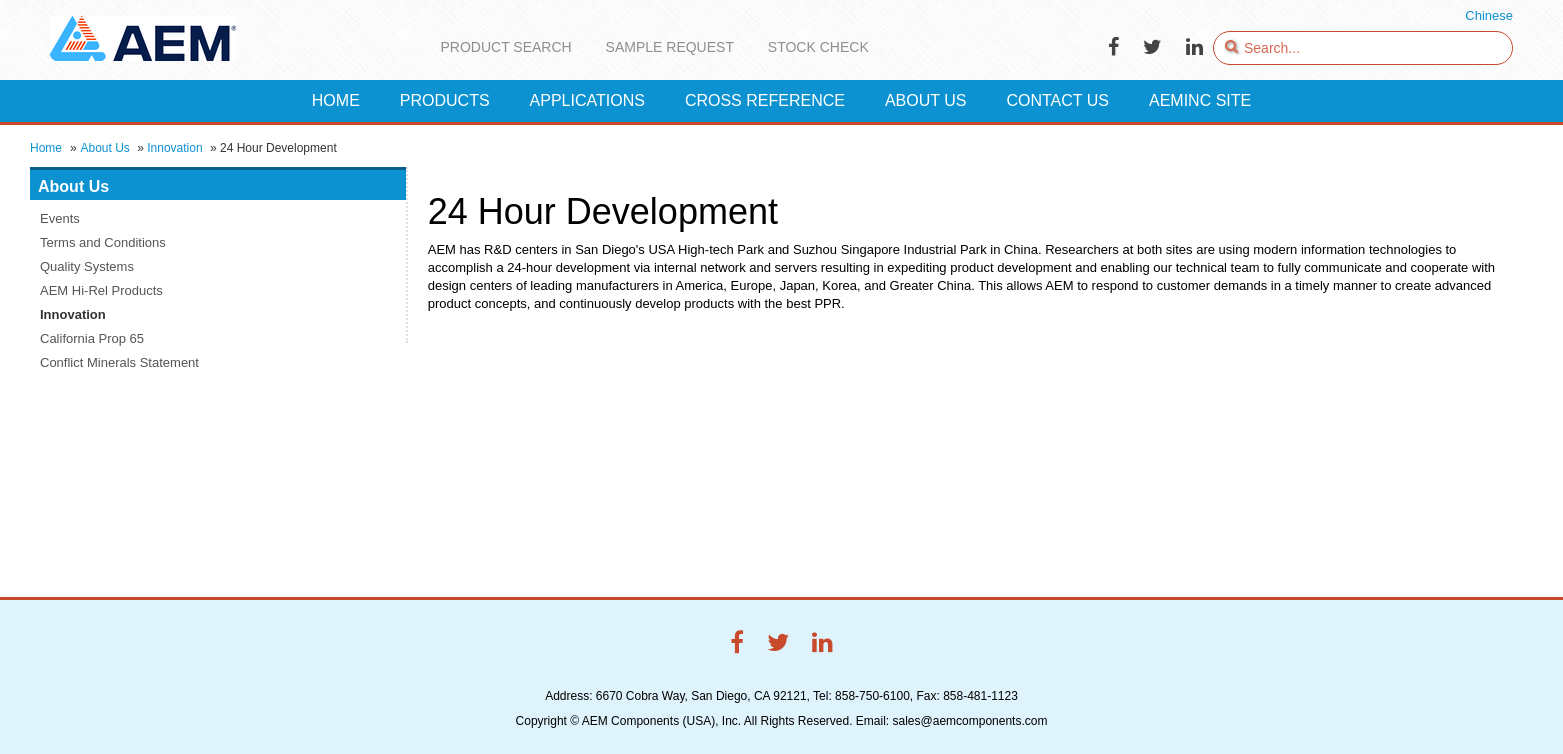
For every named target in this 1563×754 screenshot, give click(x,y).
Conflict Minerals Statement (119, 362)
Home (46, 148)
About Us (104, 148)
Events (60, 218)
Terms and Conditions (103, 242)
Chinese (1489, 15)
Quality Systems (87, 266)
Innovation (174, 148)
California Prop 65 (92, 338)
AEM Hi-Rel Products (101, 290)
